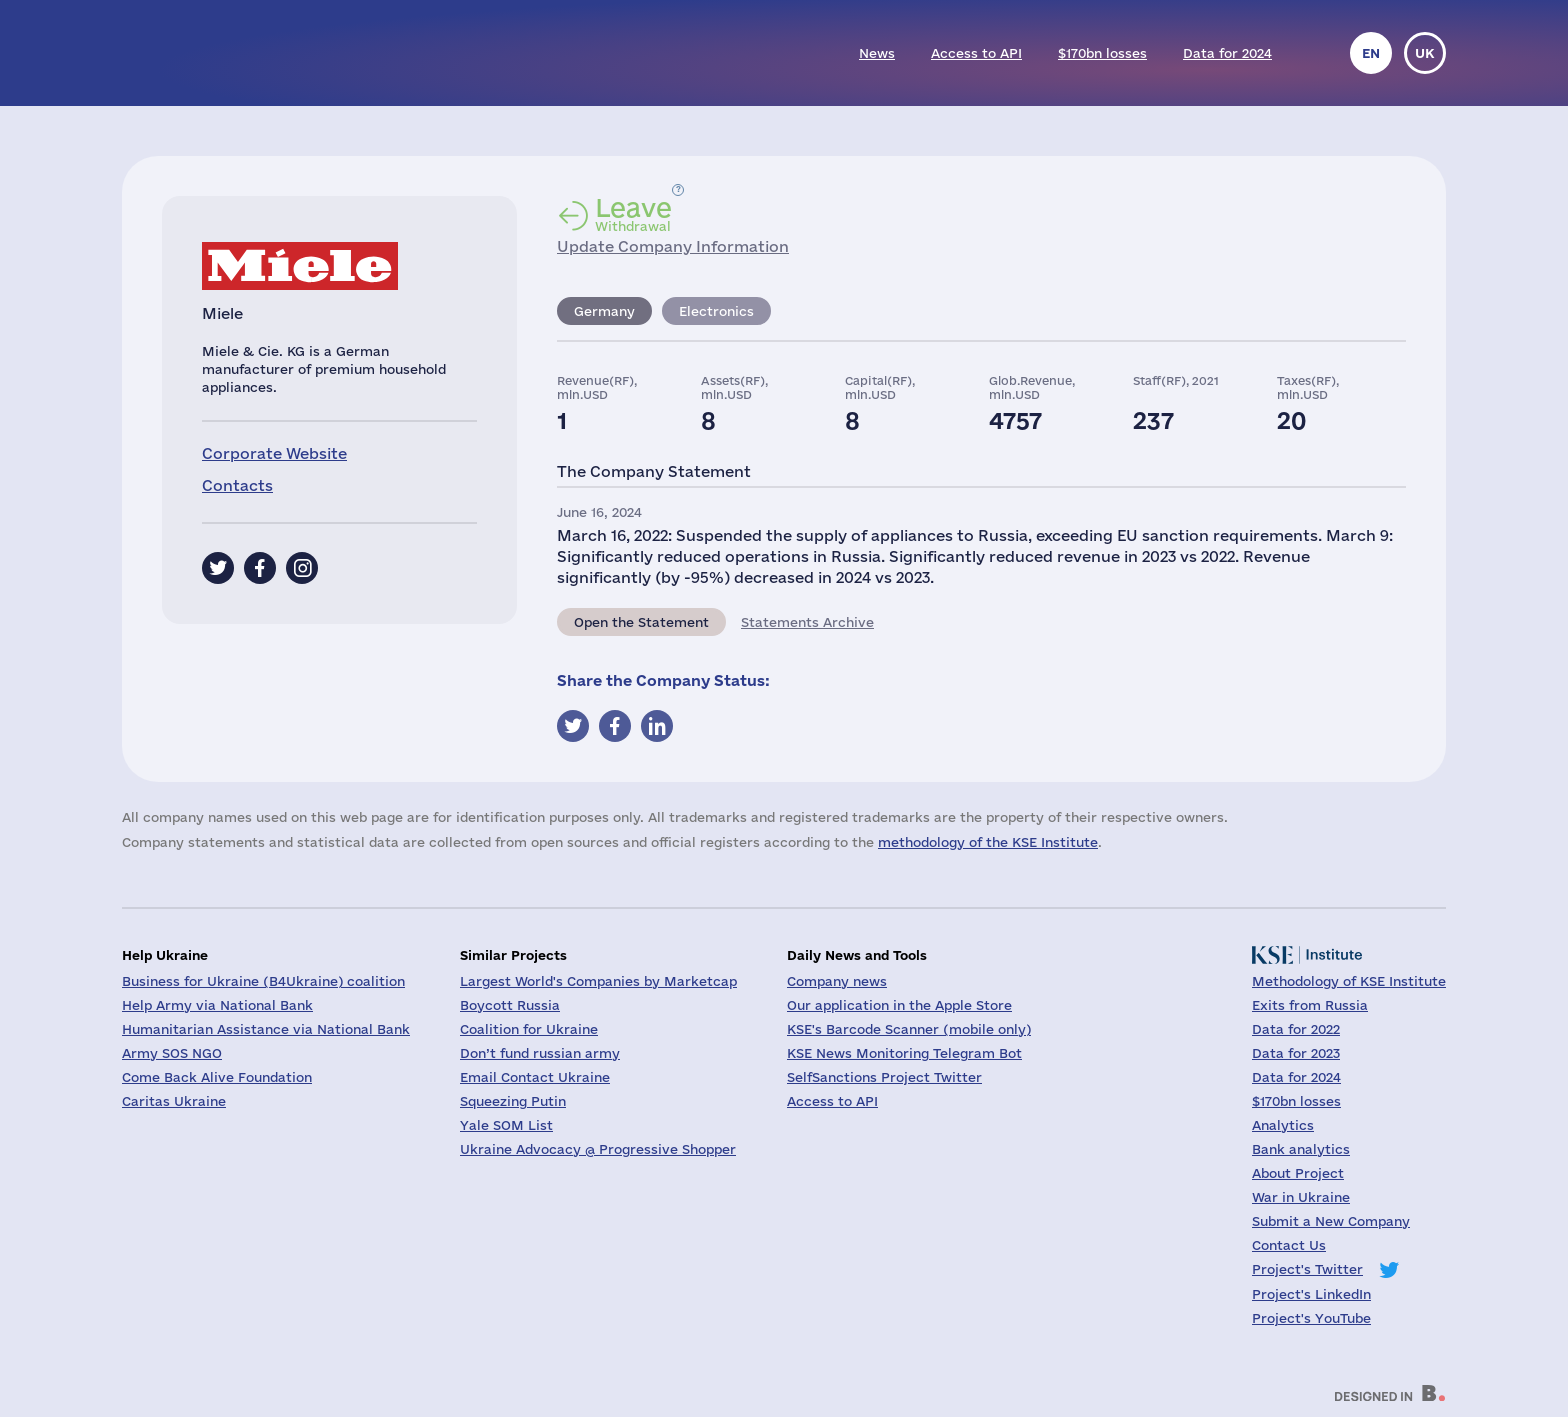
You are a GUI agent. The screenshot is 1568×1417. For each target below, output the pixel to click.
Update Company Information (673, 246)
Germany (604, 311)
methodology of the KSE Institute (988, 842)
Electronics (716, 311)
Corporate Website (274, 453)
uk (1425, 53)
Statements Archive (807, 622)
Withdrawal (633, 214)
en (1371, 53)
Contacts (237, 485)
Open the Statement (641, 622)
